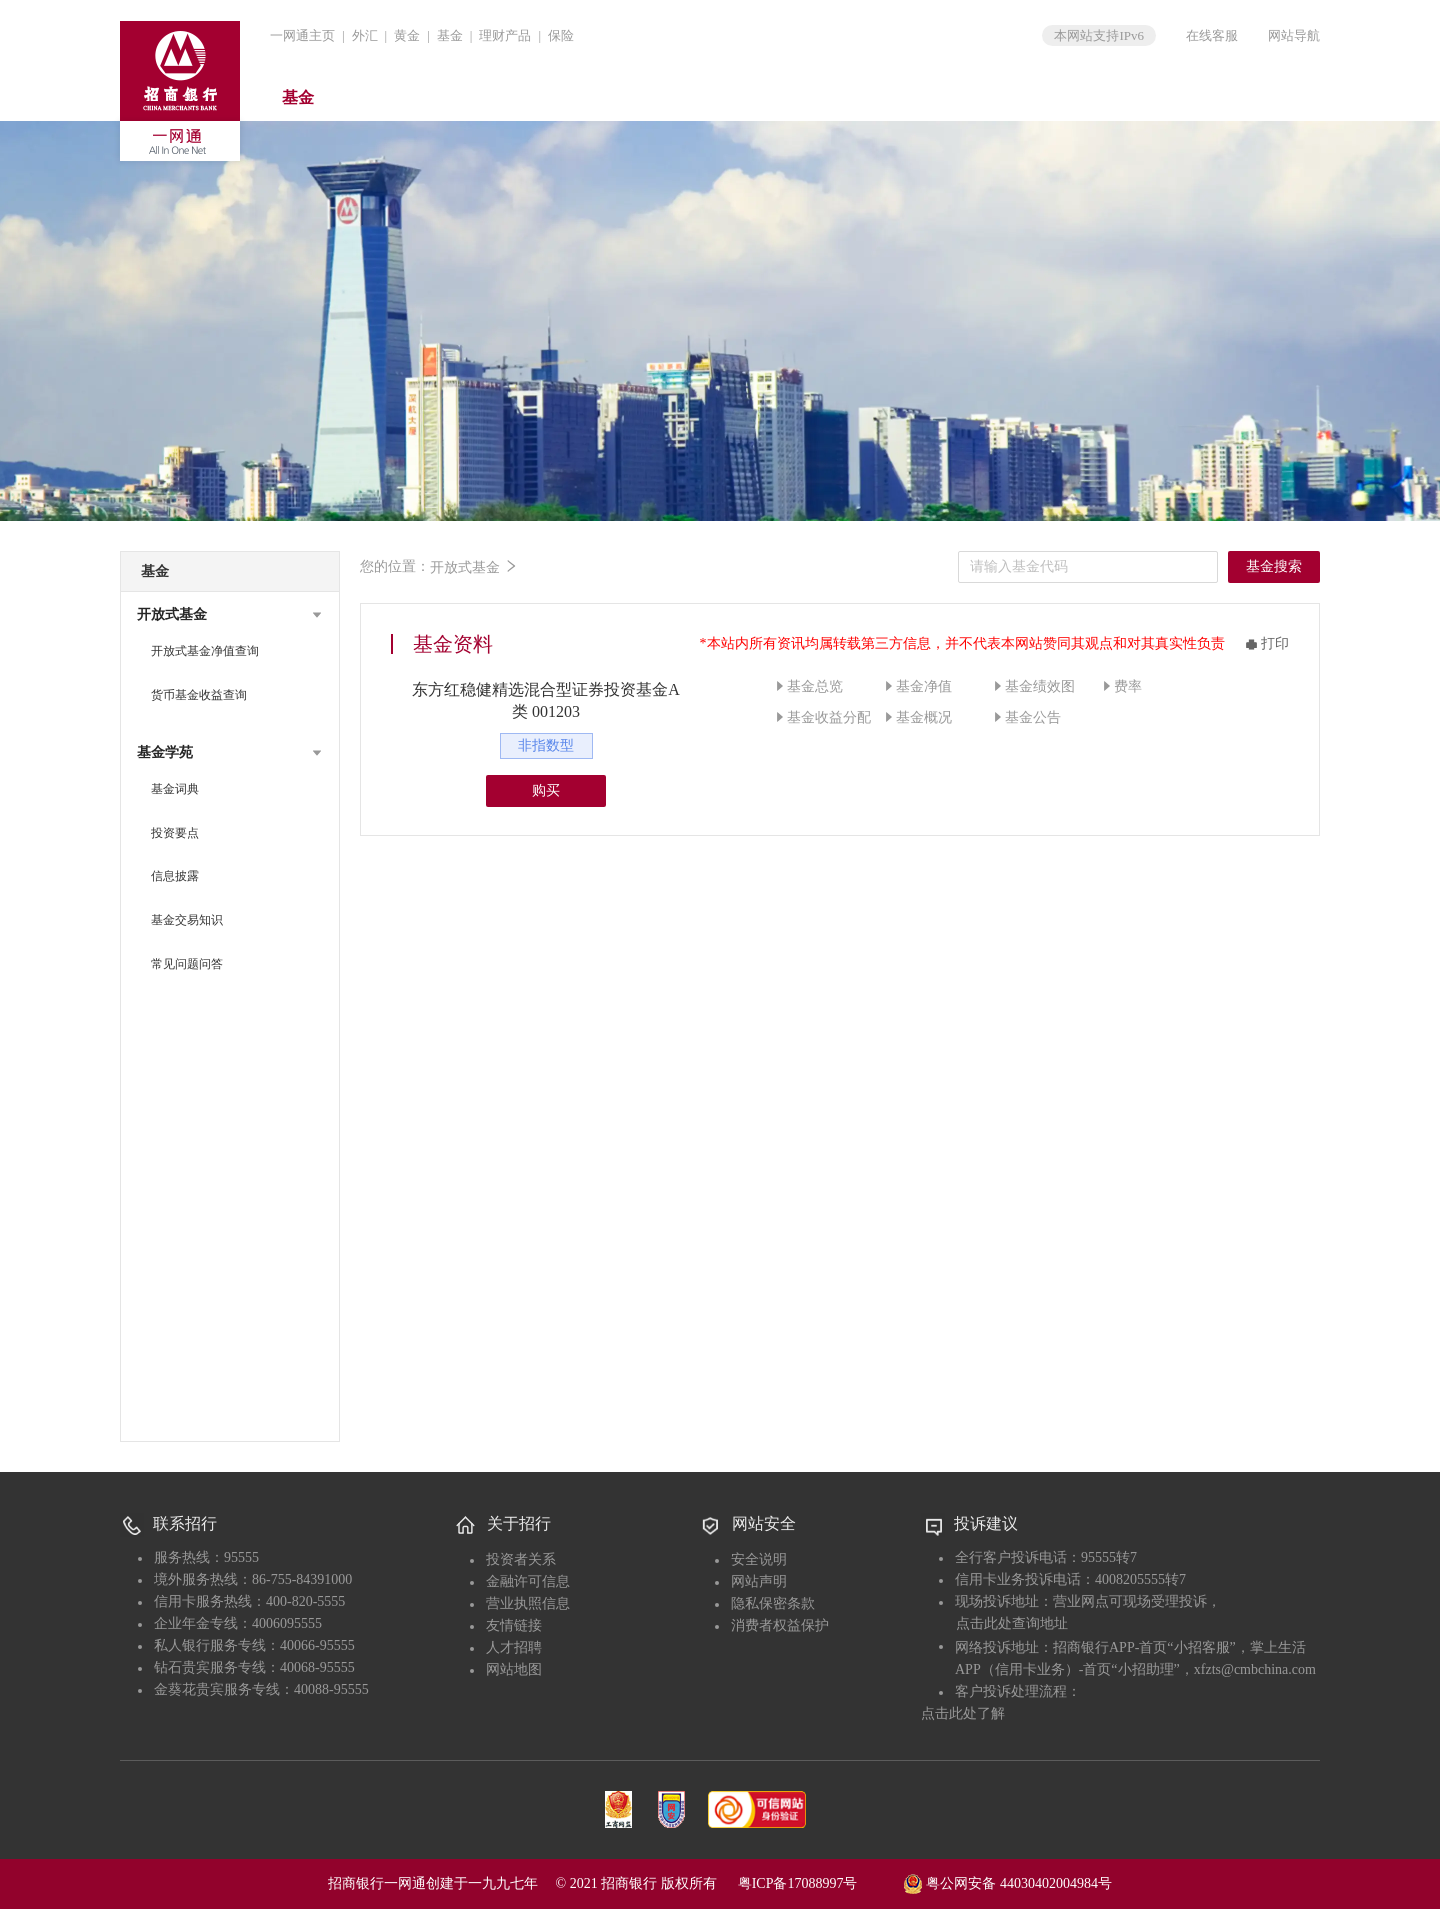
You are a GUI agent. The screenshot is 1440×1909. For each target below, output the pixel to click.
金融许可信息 (528, 1581)
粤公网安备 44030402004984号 (1007, 1882)
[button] (230, 615)
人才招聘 (514, 1647)
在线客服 (1212, 35)
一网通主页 (302, 35)
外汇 (365, 35)
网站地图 (514, 1669)
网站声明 (759, 1581)
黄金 (407, 35)
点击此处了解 (963, 1713)
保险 (561, 35)
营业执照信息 (528, 1603)
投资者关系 (521, 1559)
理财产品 (505, 35)
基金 (450, 35)
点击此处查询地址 (1012, 1623)
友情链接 (514, 1625)
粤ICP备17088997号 (819, 1883)
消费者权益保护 (780, 1625)
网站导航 (1294, 35)
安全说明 (759, 1559)
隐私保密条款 (773, 1603)
